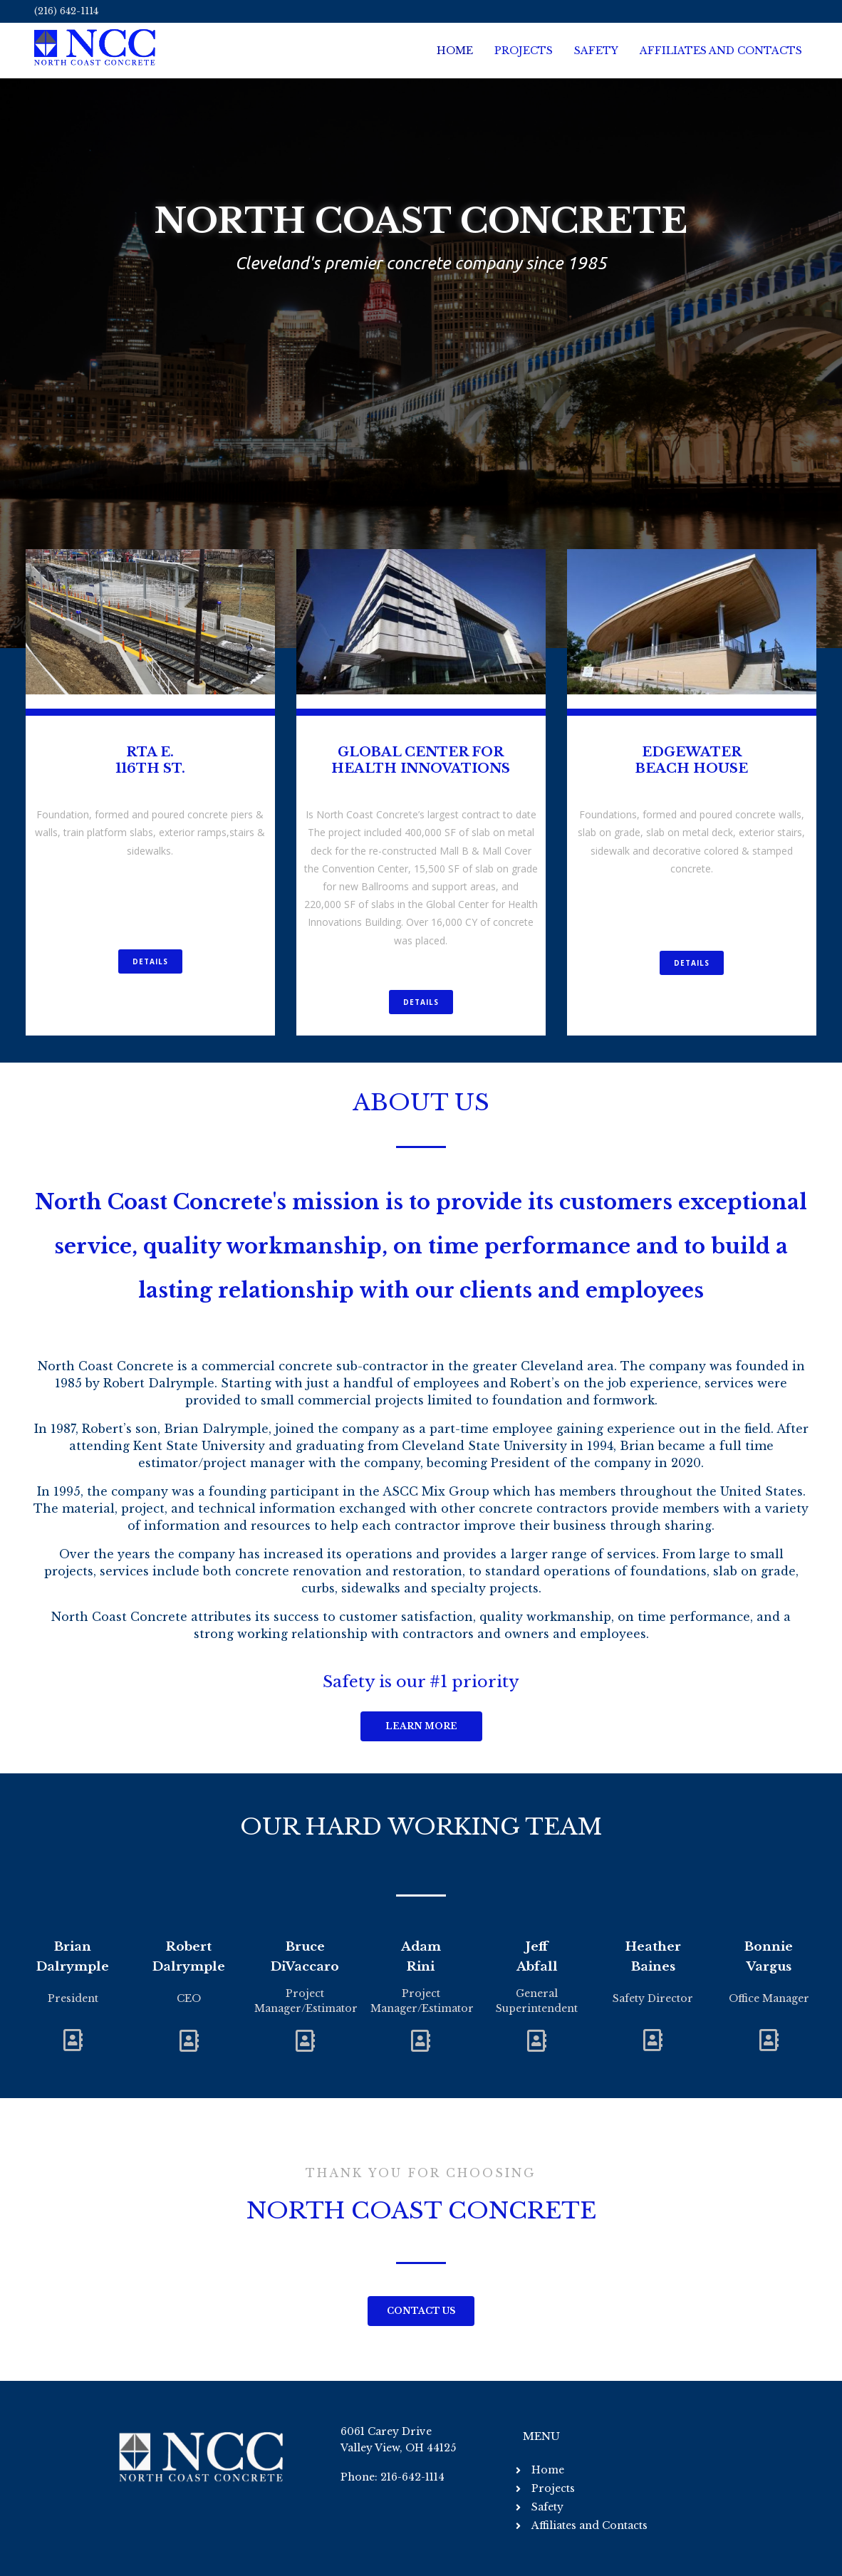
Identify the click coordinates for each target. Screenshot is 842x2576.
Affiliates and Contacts (721, 50)
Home (455, 50)
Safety (596, 50)
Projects (523, 50)
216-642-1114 (412, 2477)
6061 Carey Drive (386, 2431)
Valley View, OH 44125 (398, 2447)
